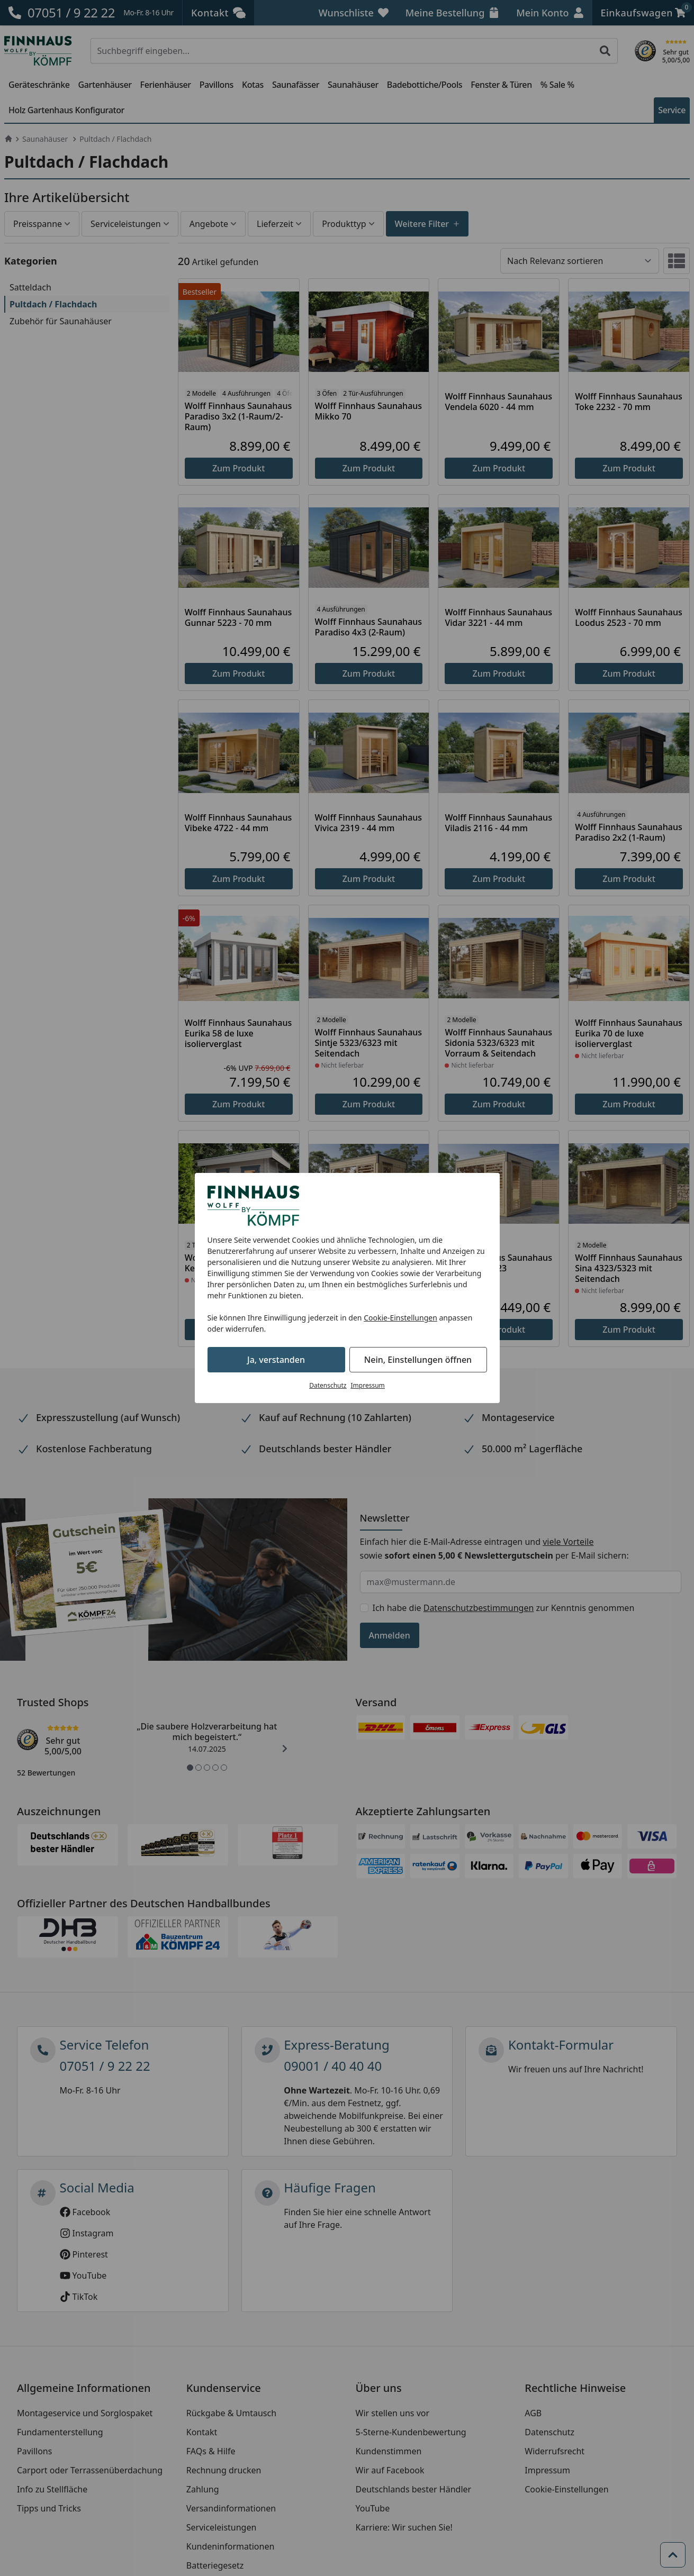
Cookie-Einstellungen (400, 1318)
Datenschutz (327, 1385)
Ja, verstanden (276, 1360)
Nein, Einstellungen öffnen (418, 1360)
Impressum (368, 1385)
